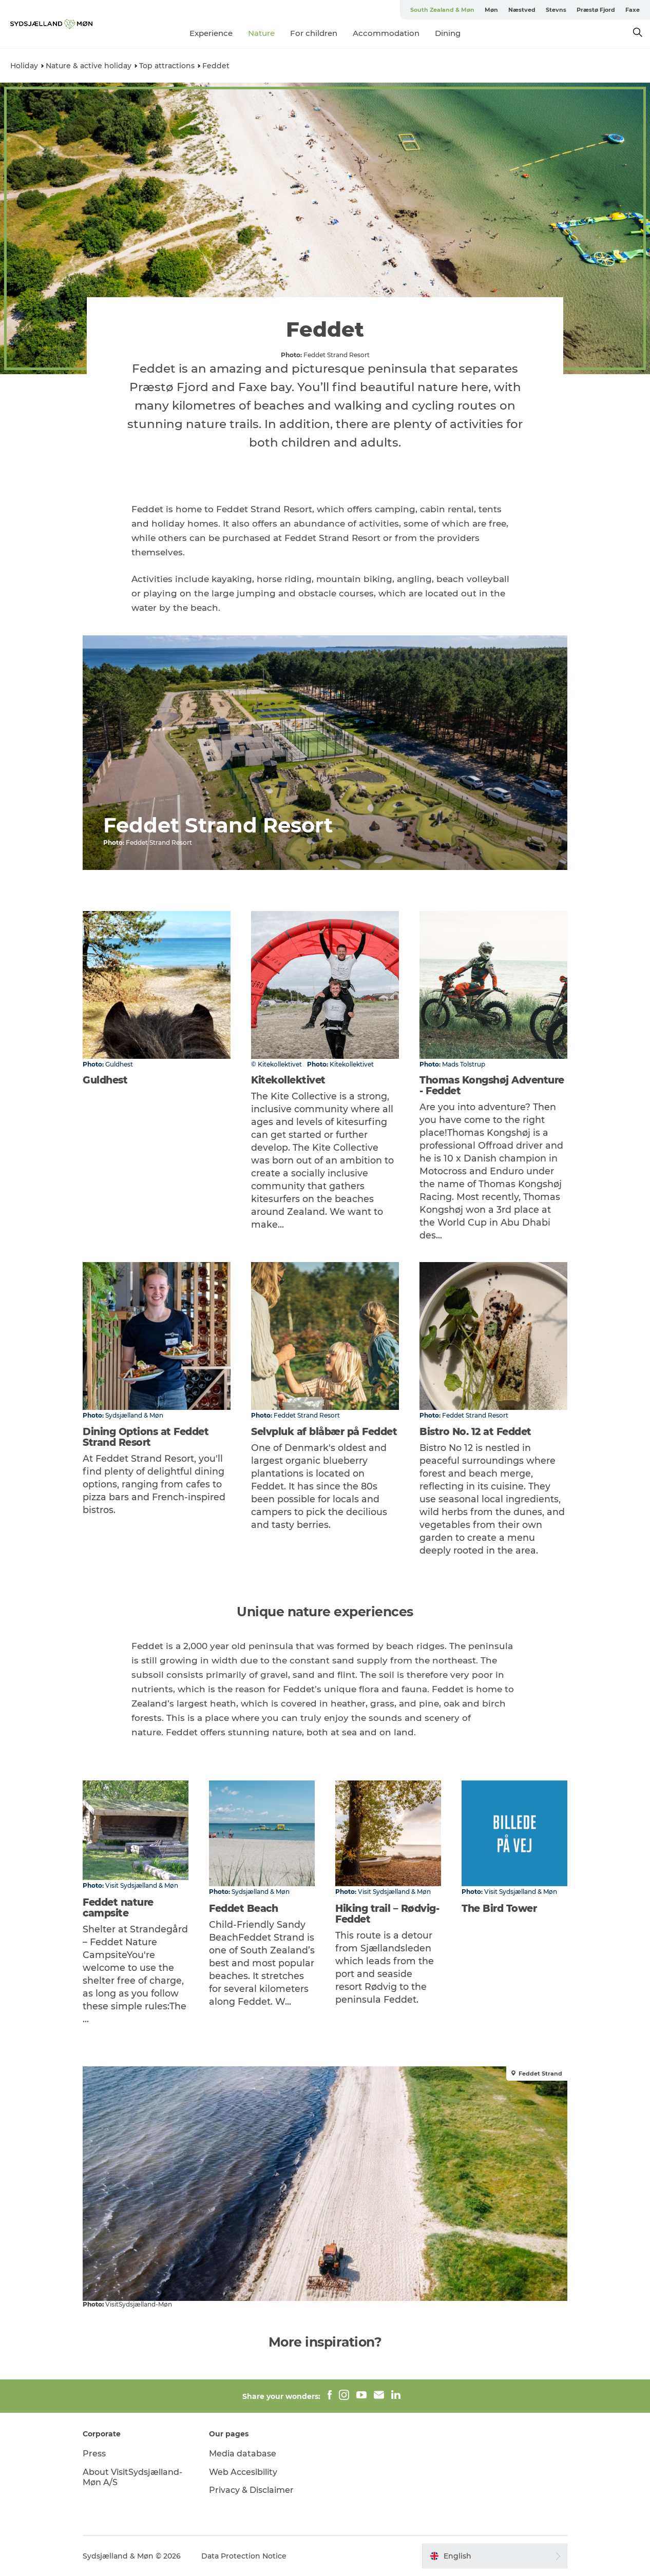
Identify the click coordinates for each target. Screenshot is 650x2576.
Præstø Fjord (596, 9)
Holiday (24, 65)
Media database (242, 2453)
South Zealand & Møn (442, 9)
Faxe (632, 9)
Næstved (522, 9)
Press (94, 2453)
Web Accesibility (243, 2472)
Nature (261, 33)
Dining (448, 33)
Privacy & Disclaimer (251, 2490)
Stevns (556, 9)
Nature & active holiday (88, 65)
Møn (491, 9)
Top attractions (167, 65)
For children (313, 33)
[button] (494, 2556)
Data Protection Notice (243, 2556)
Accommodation (386, 33)
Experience (211, 33)
